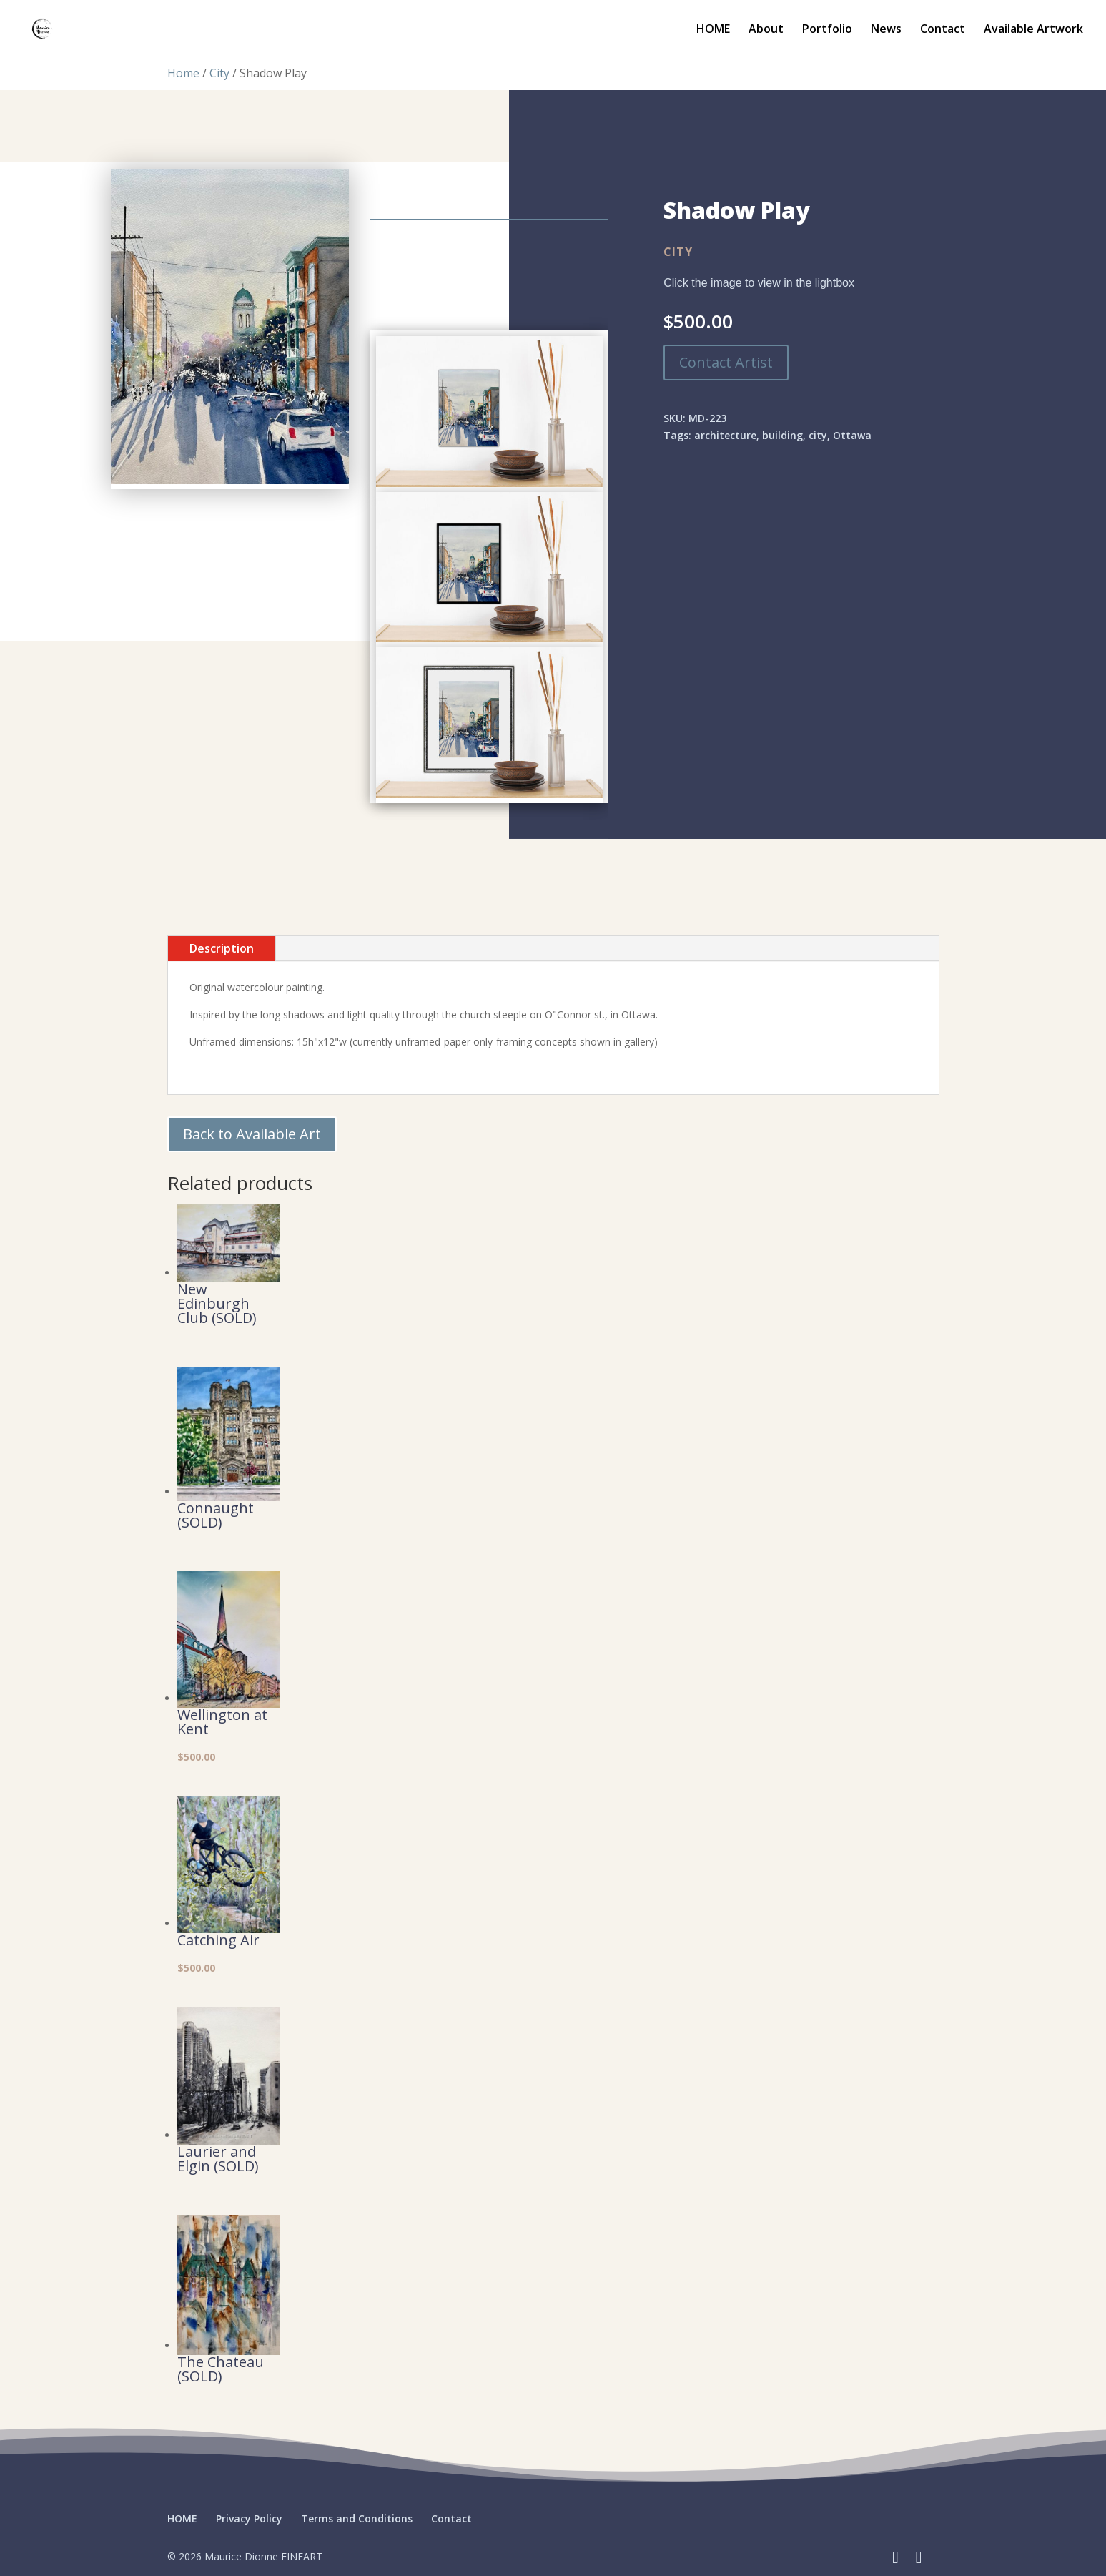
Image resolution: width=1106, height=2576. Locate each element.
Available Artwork (1033, 30)
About (766, 30)
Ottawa (852, 435)
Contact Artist (726, 362)
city (818, 435)
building (782, 435)
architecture (725, 435)
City (219, 73)
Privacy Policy (249, 2518)
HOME (713, 30)
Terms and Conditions (357, 2518)
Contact (942, 30)
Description (221, 948)
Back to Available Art (252, 1134)
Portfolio (827, 30)
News (886, 30)
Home (183, 73)
